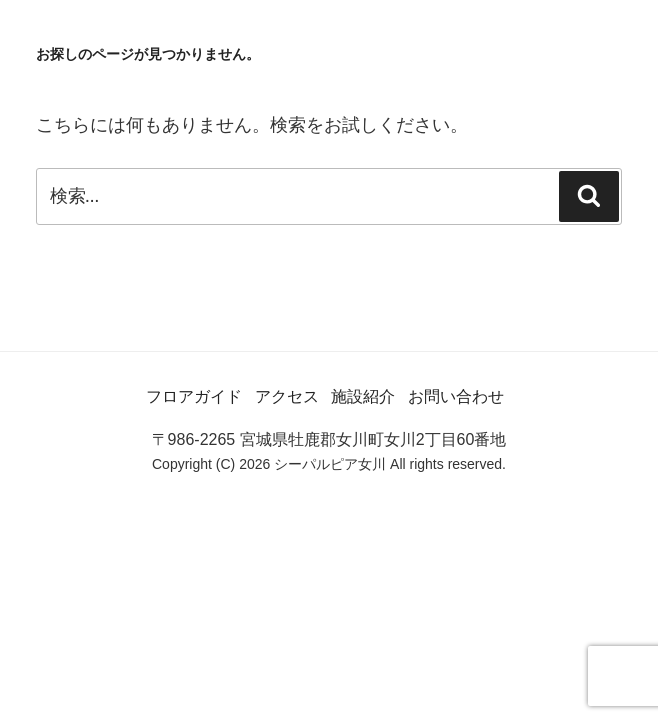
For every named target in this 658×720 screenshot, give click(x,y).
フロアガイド (194, 396)
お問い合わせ (456, 396)
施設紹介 (363, 396)
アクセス (287, 396)
